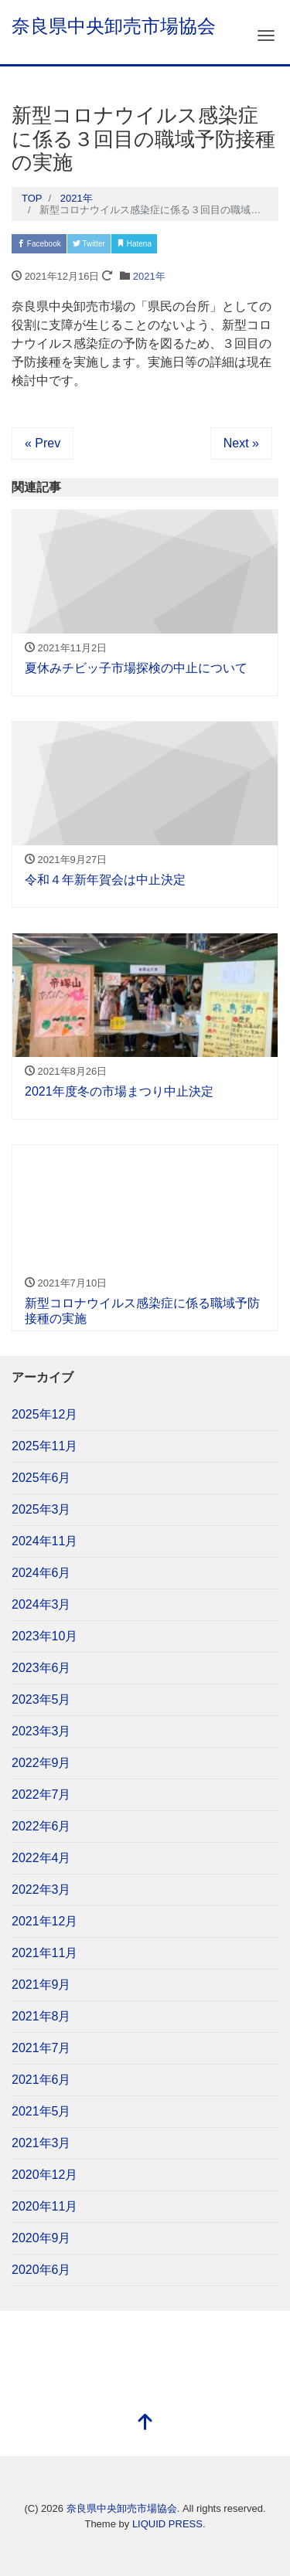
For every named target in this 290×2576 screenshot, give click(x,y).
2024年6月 (41, 1572)
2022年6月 (41, 1826)
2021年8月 (41, 2016)
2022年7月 (41, 1794)
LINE (221, 244)
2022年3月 (41, 1889)
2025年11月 (44, 1446)
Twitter (89, 244)
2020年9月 (41, 2238)
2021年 (149, 276)
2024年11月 (44, 1541)
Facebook (39, 244)
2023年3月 (41, 1731)
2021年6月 (41, 2079)
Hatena (134, 244)
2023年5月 (41, 1699)
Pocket (179, 244)
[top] (145, 2423)
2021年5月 (41, 2111)
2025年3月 (41, 1509)
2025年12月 (44, 1414)
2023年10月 (44, 1636)
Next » (241, 443)
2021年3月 (41, 2142)
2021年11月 (44, 1952)
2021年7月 (41, 2047)
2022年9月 (41, 1762)
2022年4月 (41, 1857)
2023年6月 (41, 1667)
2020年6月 (41, 2269)
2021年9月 (41, 1984)
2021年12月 (44, 1921)
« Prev (42, 443)
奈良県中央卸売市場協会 (114, 25)
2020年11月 (44, 2206)
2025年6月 (41, 1477)
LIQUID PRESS (167, 2524)
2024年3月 (41, 1604)
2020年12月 (44, 2174)
